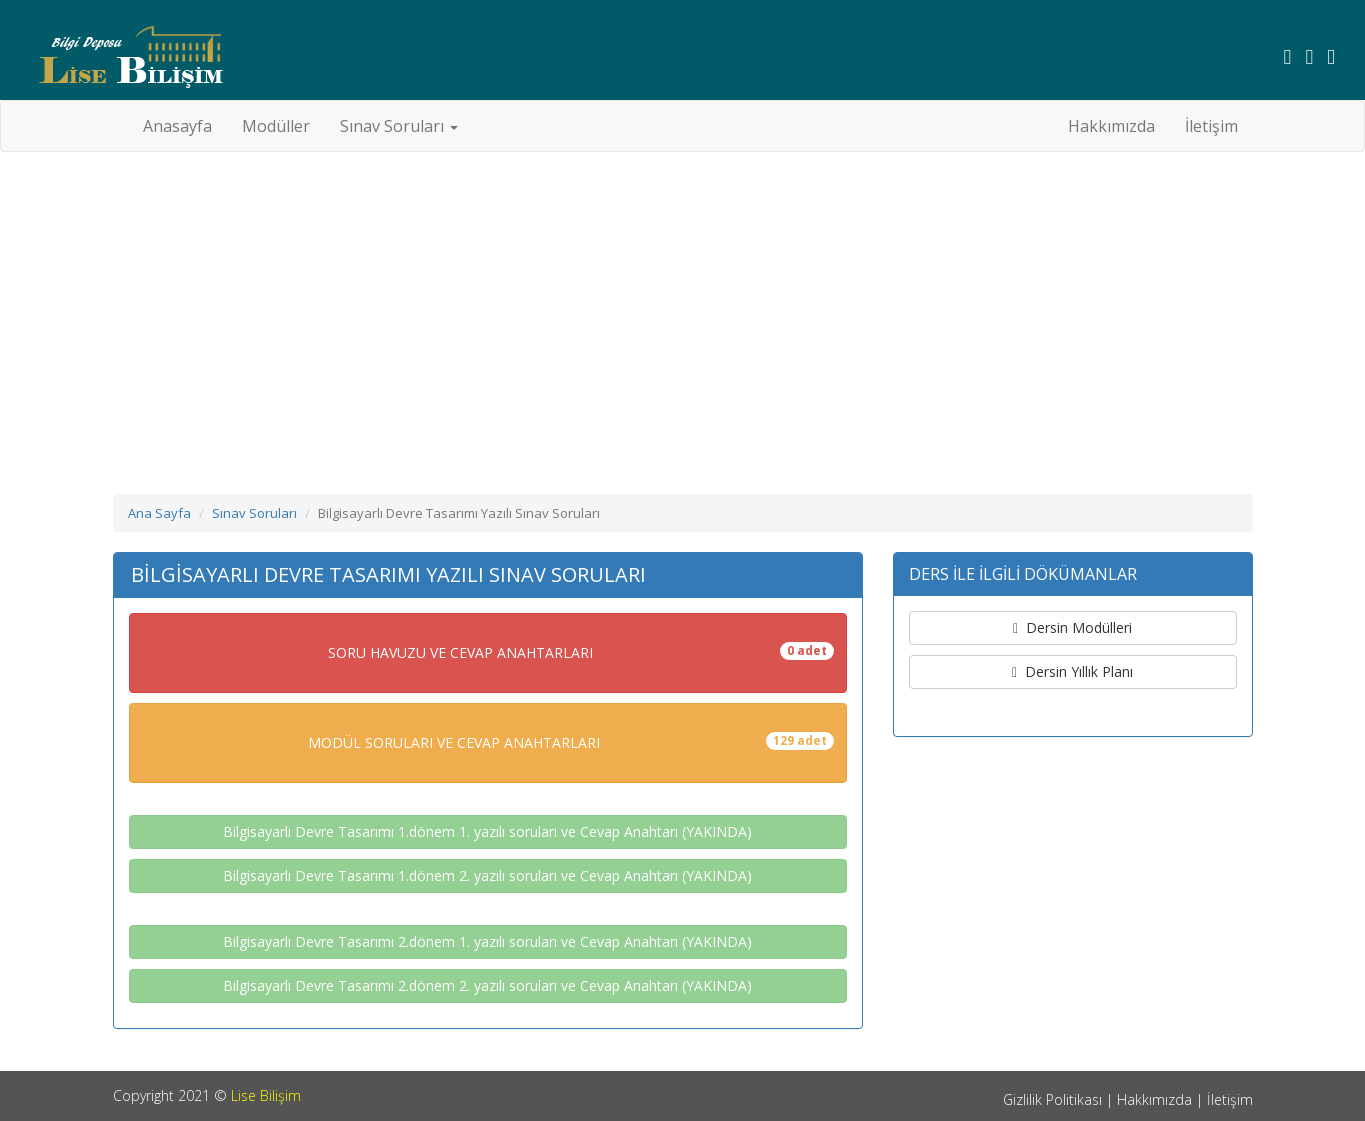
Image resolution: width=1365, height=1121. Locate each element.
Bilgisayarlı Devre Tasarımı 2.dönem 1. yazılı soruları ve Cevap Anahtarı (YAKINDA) (487, 941)
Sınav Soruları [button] (399, 126)
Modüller (276, 126)
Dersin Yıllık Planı (1072, 671)
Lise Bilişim (266, 1095)
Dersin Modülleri (1072, 627)
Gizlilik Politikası (1052, 1099)
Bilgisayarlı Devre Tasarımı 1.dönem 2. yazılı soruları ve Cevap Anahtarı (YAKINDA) (487, 875)
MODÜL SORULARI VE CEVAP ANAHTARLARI (571, 742)
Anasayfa (185, 125)
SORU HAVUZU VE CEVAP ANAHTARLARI (581, 652)
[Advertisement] (683, 312)
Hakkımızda (1111, 126)
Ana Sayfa (159, 513)
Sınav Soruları (254, 513)
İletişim (1211, 126)
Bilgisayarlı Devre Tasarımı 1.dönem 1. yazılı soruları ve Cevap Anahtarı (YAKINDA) (487, 831)
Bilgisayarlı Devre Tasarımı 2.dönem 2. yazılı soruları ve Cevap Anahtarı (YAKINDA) (487, 985)
